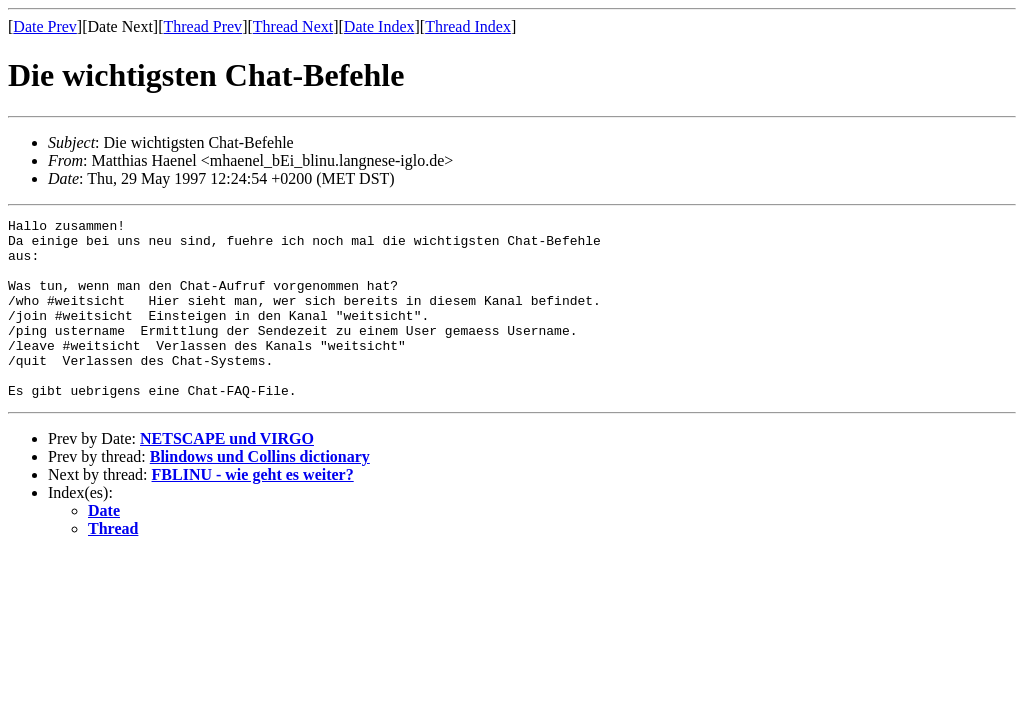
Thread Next (293, 26)
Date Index (379, 26)
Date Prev (45, 26)
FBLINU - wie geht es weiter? (253, 510)
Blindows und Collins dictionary (260, 492)
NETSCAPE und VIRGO (227, 474)
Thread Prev (202, 26)
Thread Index (468, 26)
